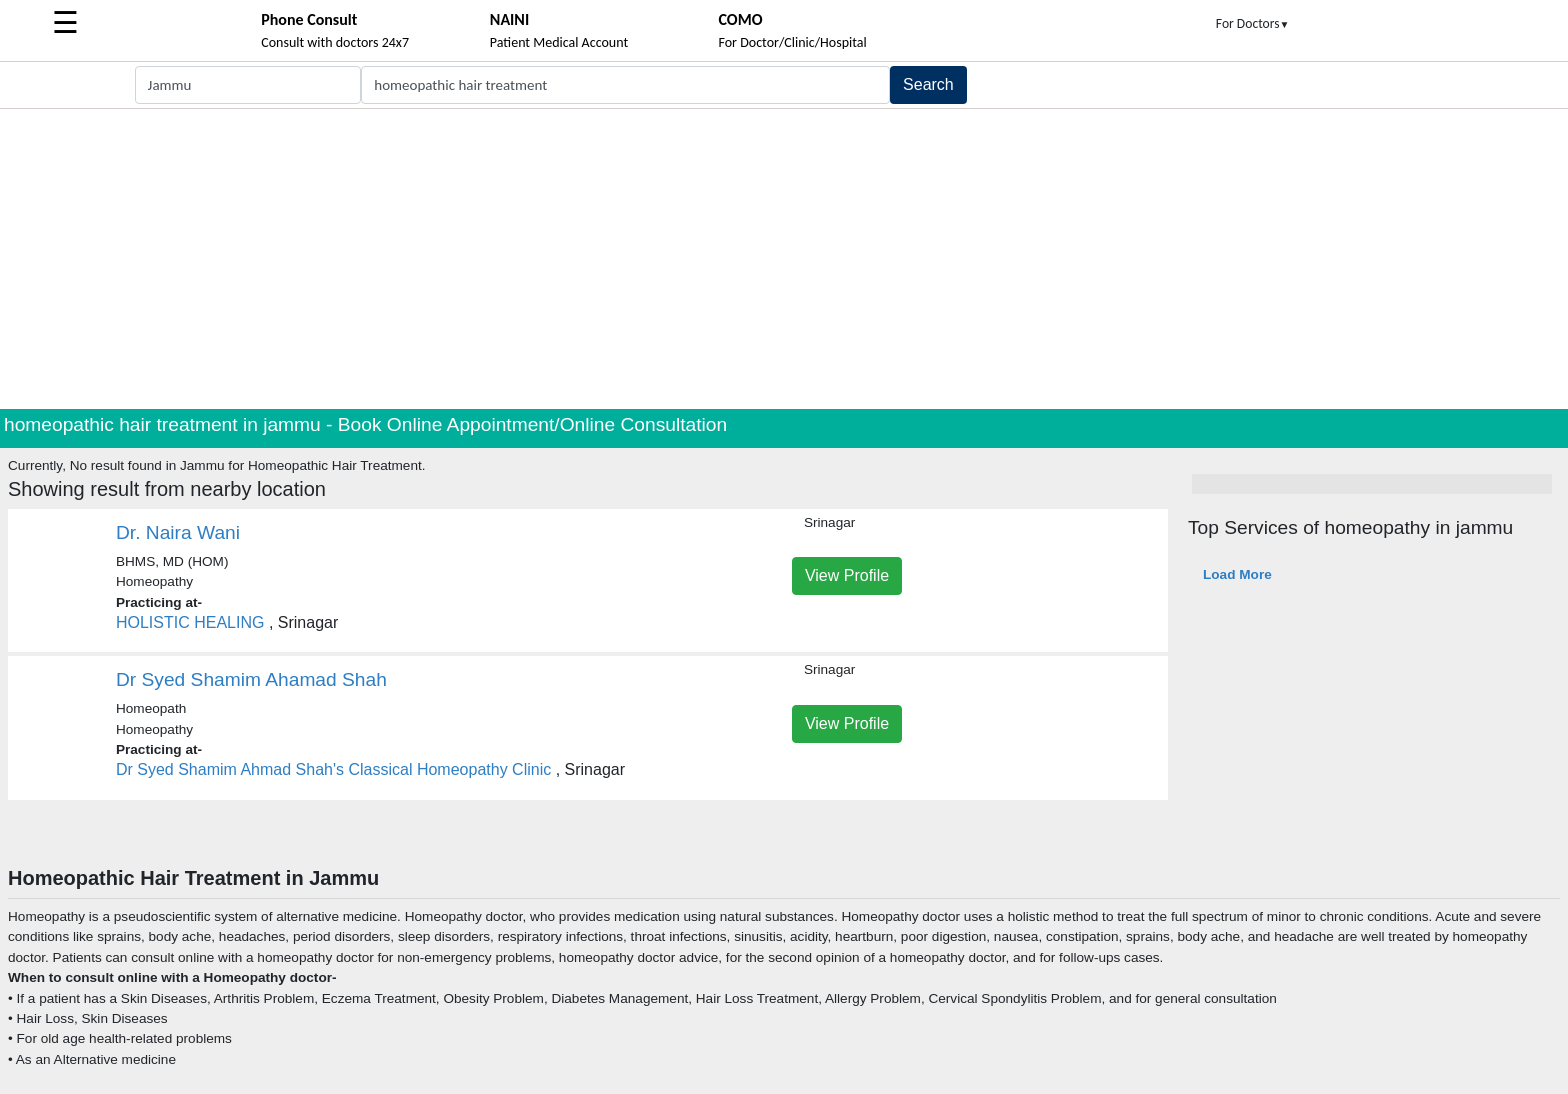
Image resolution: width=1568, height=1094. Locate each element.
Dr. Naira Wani (178, 532)
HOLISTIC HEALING (190, 622)
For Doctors (1253, 23)
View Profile (847, 575)
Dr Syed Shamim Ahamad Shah (251, 679)
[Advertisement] (784, 259)
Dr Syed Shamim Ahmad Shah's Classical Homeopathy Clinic (333, 769)
